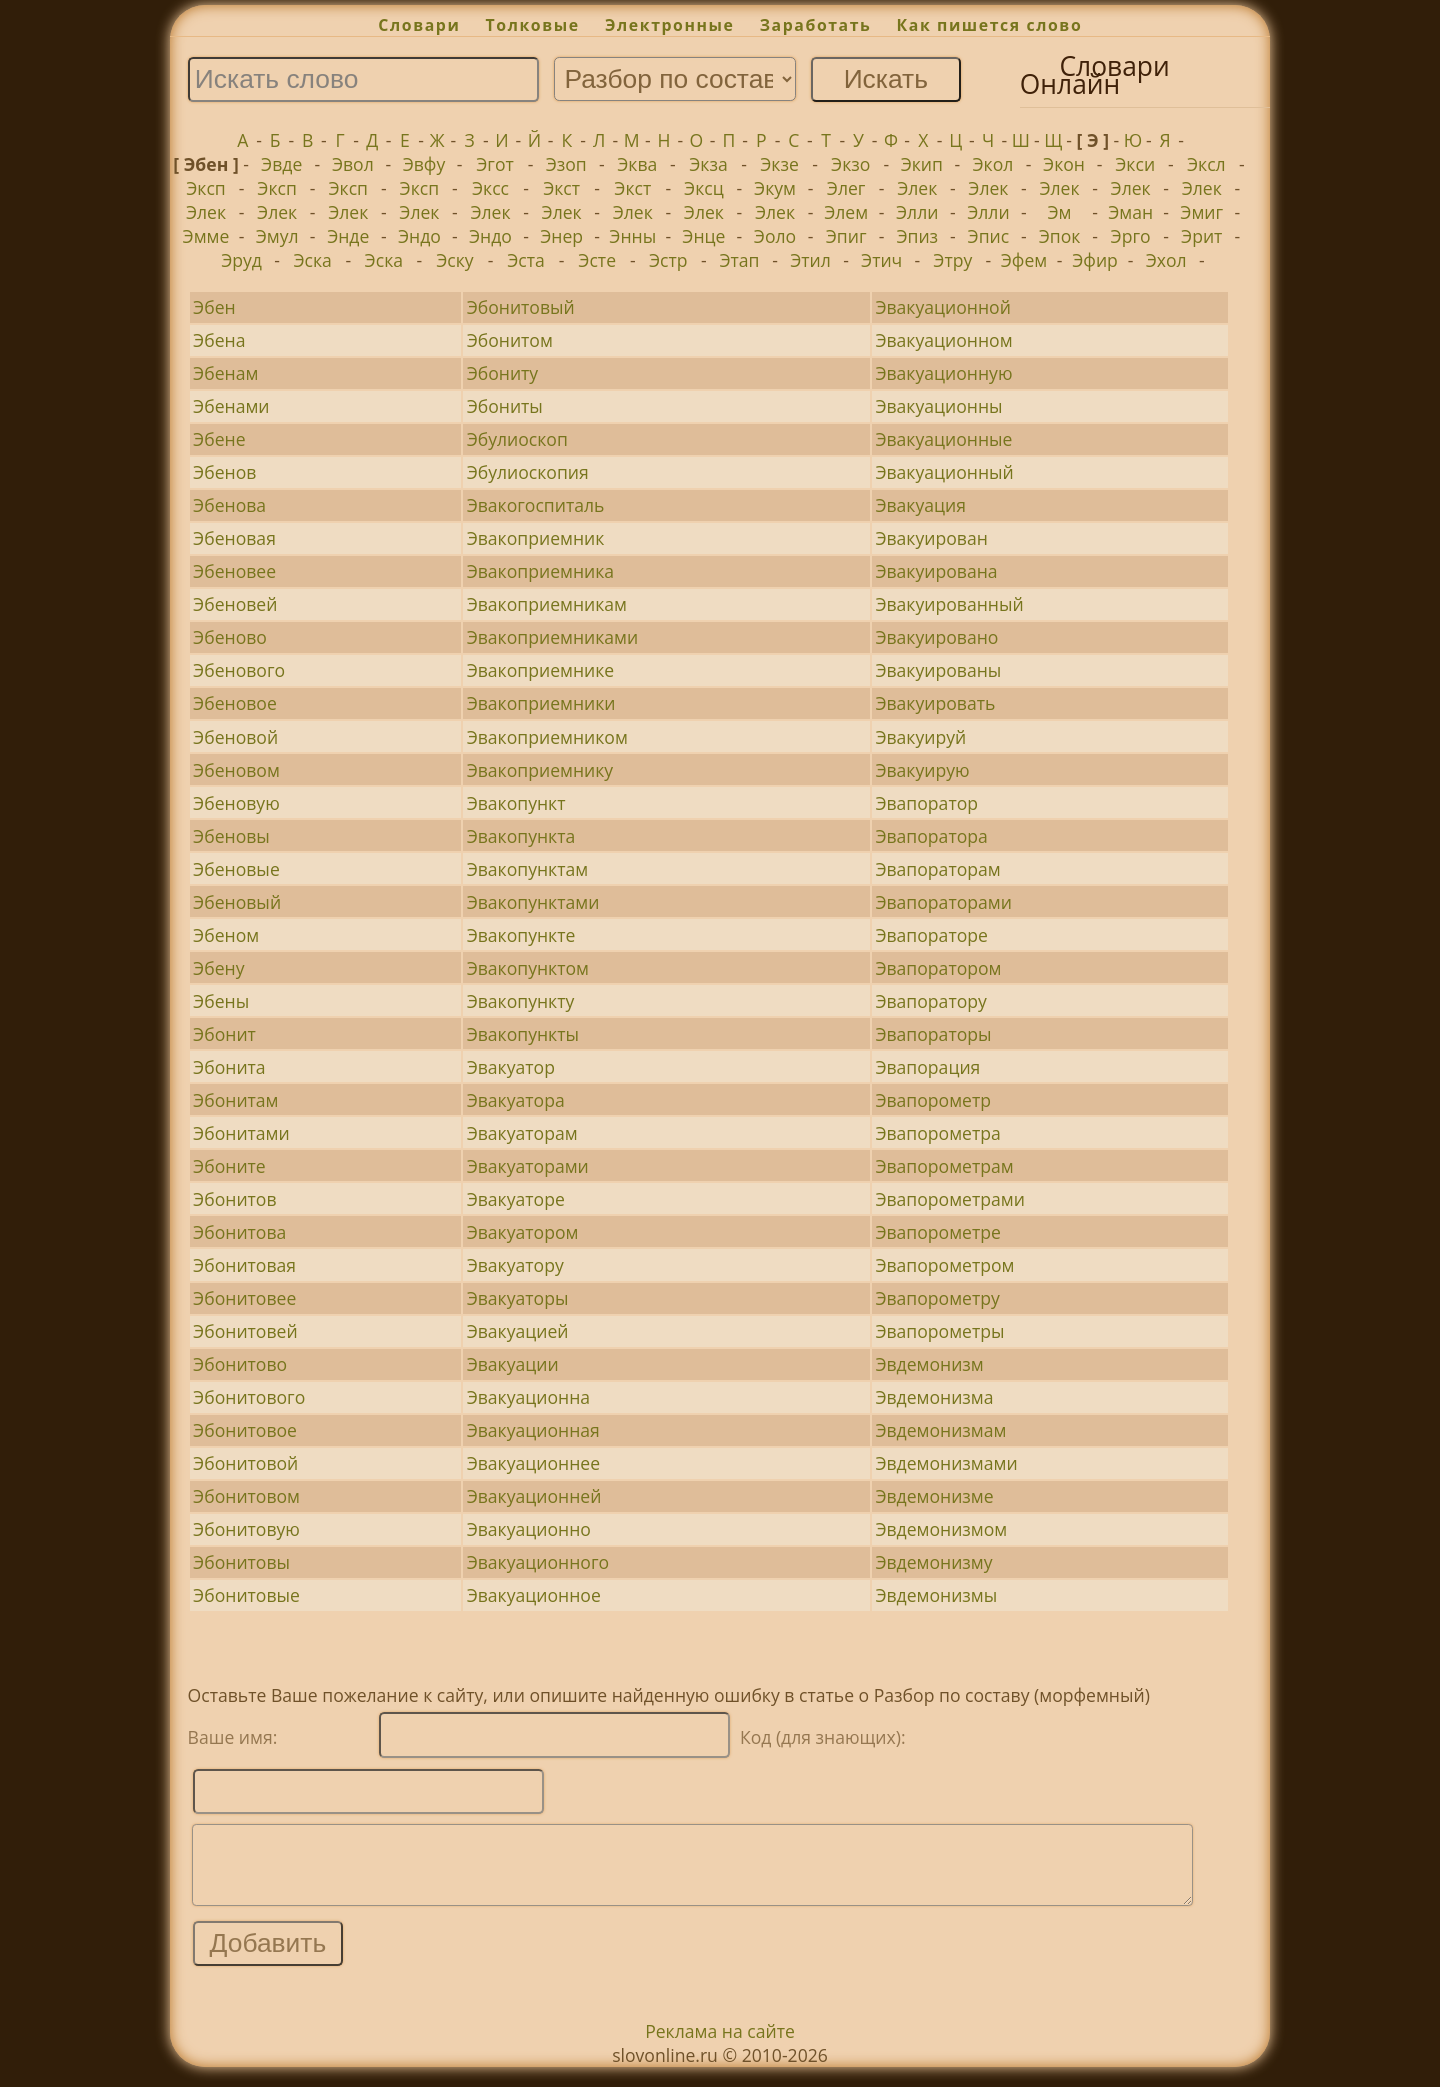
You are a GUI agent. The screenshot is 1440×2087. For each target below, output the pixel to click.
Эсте (597, 260)
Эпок (1060, 236)
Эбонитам (235, 1100)
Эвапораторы (933, 1034)
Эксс (490, 188)
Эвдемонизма (934, 1397)
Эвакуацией (518, 1331)
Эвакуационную (943, 373)
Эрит (1201, 236)
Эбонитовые (246, 1595)
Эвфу (424, 164)
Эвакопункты (523, 1034)
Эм (1060, 212)
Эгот (495, 164)
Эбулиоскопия (528, 472)
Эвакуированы (938, 670)
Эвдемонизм (929, 1364)
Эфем (1024, 260)
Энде (348, 236)
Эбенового (239, 670)
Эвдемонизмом (941, 1529)
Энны (632, 236)
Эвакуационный (944, 472)
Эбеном (226, 935)
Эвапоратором (938, 968)
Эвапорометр (933, 1100)
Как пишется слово (990, 25)
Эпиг (846, 236)
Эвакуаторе (516, 1199)
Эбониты (505, 406)
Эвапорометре (938, 1232)
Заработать (816, 25)
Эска (312, 260)
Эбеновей (235, 604)
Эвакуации (513, 1364)
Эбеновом (236, 770)
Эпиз (917, 236)
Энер (561, 236)
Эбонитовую (246, 1529)
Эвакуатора (516, 1100)
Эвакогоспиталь (536, 505)
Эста (526, 260)
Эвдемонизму (933, 1562)
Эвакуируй (920, 737)
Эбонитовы (241, 1562)
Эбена (219, 340)
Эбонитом (510, 340)
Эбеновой (235, 737)
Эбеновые (236, 869)
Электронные (670, 25)
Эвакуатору (515, 1265)
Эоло (775, 236)
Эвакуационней (534, 1496)
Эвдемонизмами (946, 1463)
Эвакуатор (511, 1067)
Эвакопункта (521, 836)
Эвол (353, 164)
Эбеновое (235, 703)
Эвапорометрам (944, 1166)
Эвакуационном (943, 340)
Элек (917, 188)
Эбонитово (240, 1364)
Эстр (668, 260)
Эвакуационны (938, 406)
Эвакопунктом (528, 968)
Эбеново (230, 637)
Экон (1064, 164)
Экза (708, 164)
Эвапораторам (937, 869)
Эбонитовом (246, 1496)
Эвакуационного (538, 1562)
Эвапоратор (926, 803)
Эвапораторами (943, 902)
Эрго (1131, 236)
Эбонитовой (245, 1463)
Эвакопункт (516, 803)
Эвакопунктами (533, 902)
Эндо (419, 236)
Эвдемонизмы (936, 1595)
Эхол (1166, 260)
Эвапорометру (937, 1298)
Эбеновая (234, 538)
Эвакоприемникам (547, 604)
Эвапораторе (931, 935)
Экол (993, 164)
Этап (739, 260)
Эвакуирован (931, 538)
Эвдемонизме (934, 1496)
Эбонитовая (244, 1265)
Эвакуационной (942, 307)
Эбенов (224, 472)
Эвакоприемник (536, 538)
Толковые (533, 25)
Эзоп (566, 164)
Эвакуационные (943, 439)
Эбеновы (231, 836)
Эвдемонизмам (940, 1430)
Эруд (241, 260)
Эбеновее (234, 571)
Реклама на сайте (720, 2046)
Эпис (989, 236)
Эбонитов (234, 1199)
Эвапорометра (937, 1133)
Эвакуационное (534, 1595)
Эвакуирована (936, 571)
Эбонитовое (245, 1430)
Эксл (1206, 164)
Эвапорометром (944, 1265)
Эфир (1095, 260)
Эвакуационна (528, 1397)
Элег (846, 188)
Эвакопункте (521, 935)
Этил (810, 260)
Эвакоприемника (540, 571)
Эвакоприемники (541, 703)
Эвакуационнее (533, 1463)
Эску (454, 260)
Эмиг (1201, 212)
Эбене (219, 439)
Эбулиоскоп (517, 439)
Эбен (214, 307)
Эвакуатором (523, 1232)
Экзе (779, 164)
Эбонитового (249, 1397)
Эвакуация (920, 505)
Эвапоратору (930, 1001)
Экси (1135, 164)
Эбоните (229, 1166)
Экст (561, 188)
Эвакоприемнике (541, 670)
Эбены (221, 1001)
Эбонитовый (521, 307)
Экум (775, 188)
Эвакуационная (533, 1430)
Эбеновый (237, 902)
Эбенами (231, 406)
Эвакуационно (529, 1529)
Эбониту (503, 373)
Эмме (206, 236)
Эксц (704, 188)
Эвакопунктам (528, 869)
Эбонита (229, 1067)
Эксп (206, 188)
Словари (419, 25)
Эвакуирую (922, 770)
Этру (952, 260)
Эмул (277, 236)
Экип (922, 164)
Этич (881, 260)
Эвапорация (927, 1067)
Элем (846, 212)
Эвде (281, 164)
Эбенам (225, 373)
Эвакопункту (521, 1001)
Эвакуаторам (522, 1133)
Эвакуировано (936, 637)
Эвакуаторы (518, 1298)
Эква (637, 164)
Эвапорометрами (950, 1199)
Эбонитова (239, 1232)
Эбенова (229, 505)
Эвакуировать (935, 703)
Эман (1130, 212)
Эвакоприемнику (540, 770)
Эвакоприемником (547, 737)
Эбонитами (241, 1133)
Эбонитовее (244, 1298)
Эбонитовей (245, 1331)
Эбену (218, 968)
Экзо (850, 164)
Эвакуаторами (528, 1166)
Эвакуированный (949, 604)
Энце (703, 236)
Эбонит (224, 1034)
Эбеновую (236, 803)
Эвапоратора (931, 836)
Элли (917, 212)
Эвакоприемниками (553, 637)
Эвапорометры (939, 1331)
